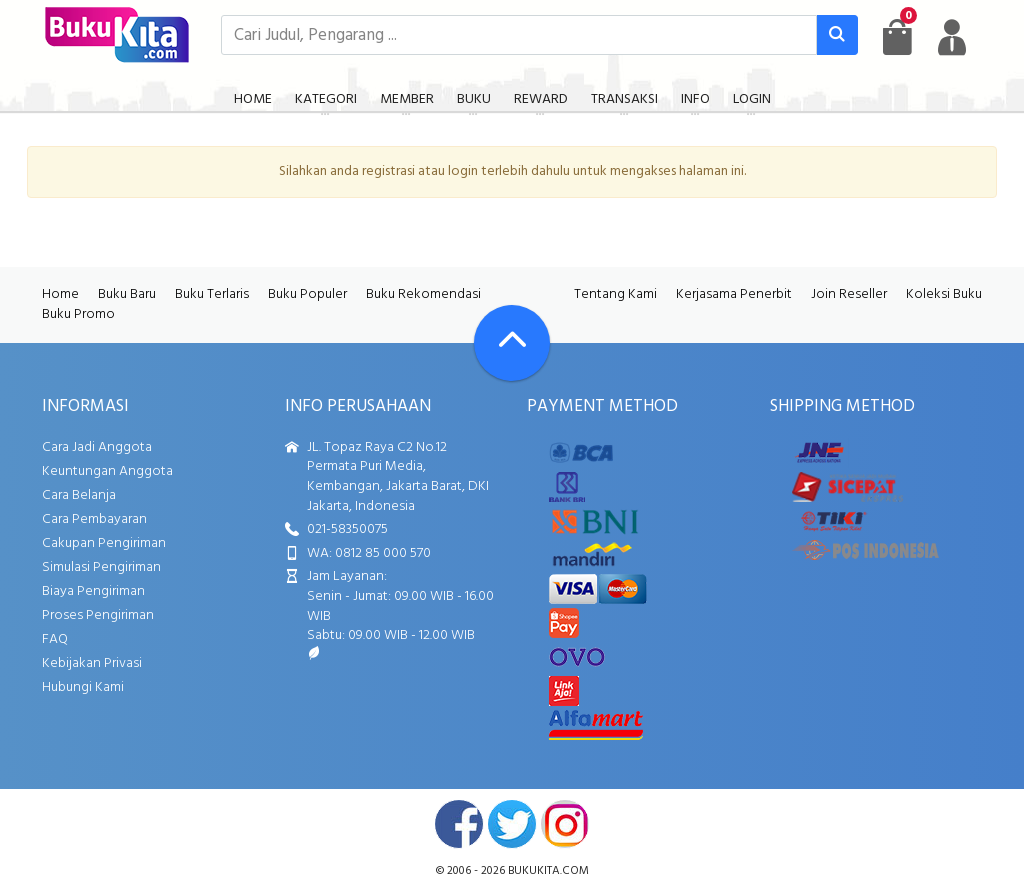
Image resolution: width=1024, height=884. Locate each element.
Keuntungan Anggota (107, 471)
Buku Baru (127, 294)
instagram (565, 824)
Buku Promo (78, 314)
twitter (512, 824)
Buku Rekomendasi (423, 294)
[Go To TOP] (512, 343)
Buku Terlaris (212, 294)
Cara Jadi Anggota (97, 447)
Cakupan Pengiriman (104, 543)
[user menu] (952, 37)
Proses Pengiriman (98, 615)
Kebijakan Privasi (92, 663)
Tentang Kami (615, 294)
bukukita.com (548, 871)
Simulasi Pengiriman (101, 567)
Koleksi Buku (944, 294)
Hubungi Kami (83, 687)
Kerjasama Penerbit (734, 294)
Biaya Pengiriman (93, 591)
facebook (459, 824)
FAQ (55, 639)
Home (60, 294)
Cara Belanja (79, 495)
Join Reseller (849, 294)
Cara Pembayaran (94, 519)
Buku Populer (307, 294)
